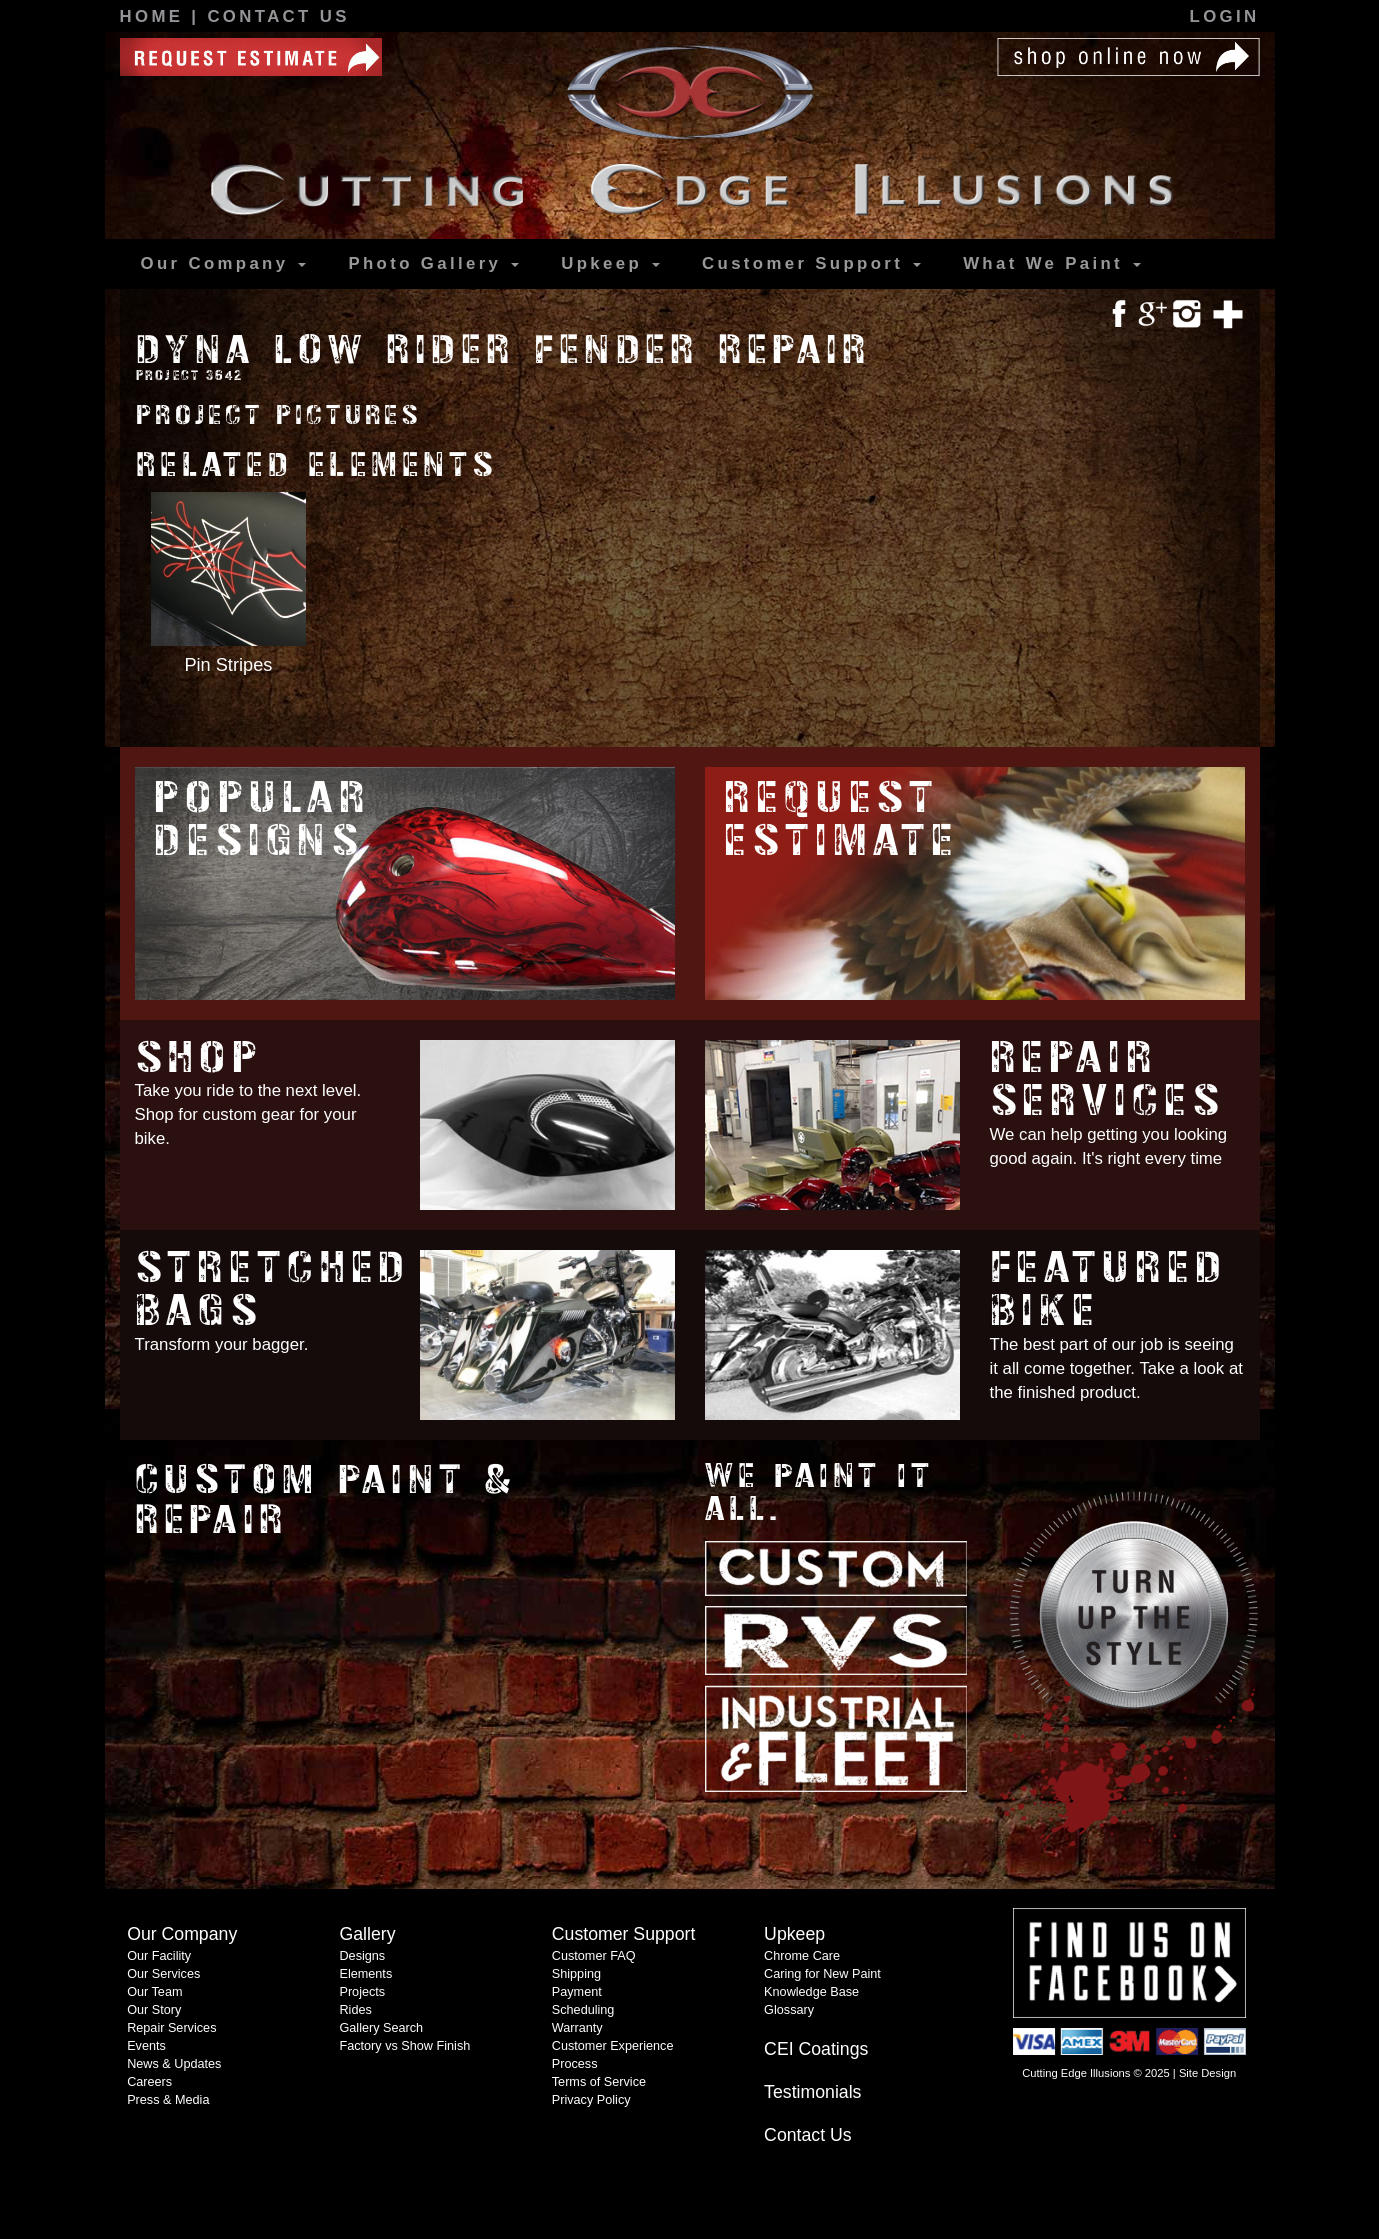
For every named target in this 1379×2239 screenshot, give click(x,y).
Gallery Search (381, 2028)
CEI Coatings (816, 2049)
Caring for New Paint (822, 1974)
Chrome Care (802, 1956)
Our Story (154, 2010)
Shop (199, 1057)
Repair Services (1107, 1079)
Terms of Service (599, 2082)
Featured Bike (1109, 1289)
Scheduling (583, 2010)
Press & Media (168, 2100)
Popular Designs (262, 819)
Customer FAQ (594, 1956)
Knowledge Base (811, 1992)
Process (575, 2064)
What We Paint (1052, 263)
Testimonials (812, 2092)
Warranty (577, 2028)
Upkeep (610, 263)
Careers (149, 2082)
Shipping (576, 1974)
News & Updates (174, 2064)
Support (811, 264)
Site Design (1207, 2073)
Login (1225, 16)
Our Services (163, 1974)
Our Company (224, 263)
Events (146, 2046)
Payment (577, 1992)
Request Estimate (841, 819)
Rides (355, 2010)
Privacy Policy (591, 2100)
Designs (362, 1956)
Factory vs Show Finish (404, 2046)
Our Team (154, 1992)
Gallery (433, 264)
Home (156, 16)
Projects (362, 1992)
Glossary (789, 2010)
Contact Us (278, 16)
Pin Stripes (228, 665)
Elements (365, 1974)
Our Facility (159, 1956)
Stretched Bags (273, 1289)
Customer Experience (613, 2046)
